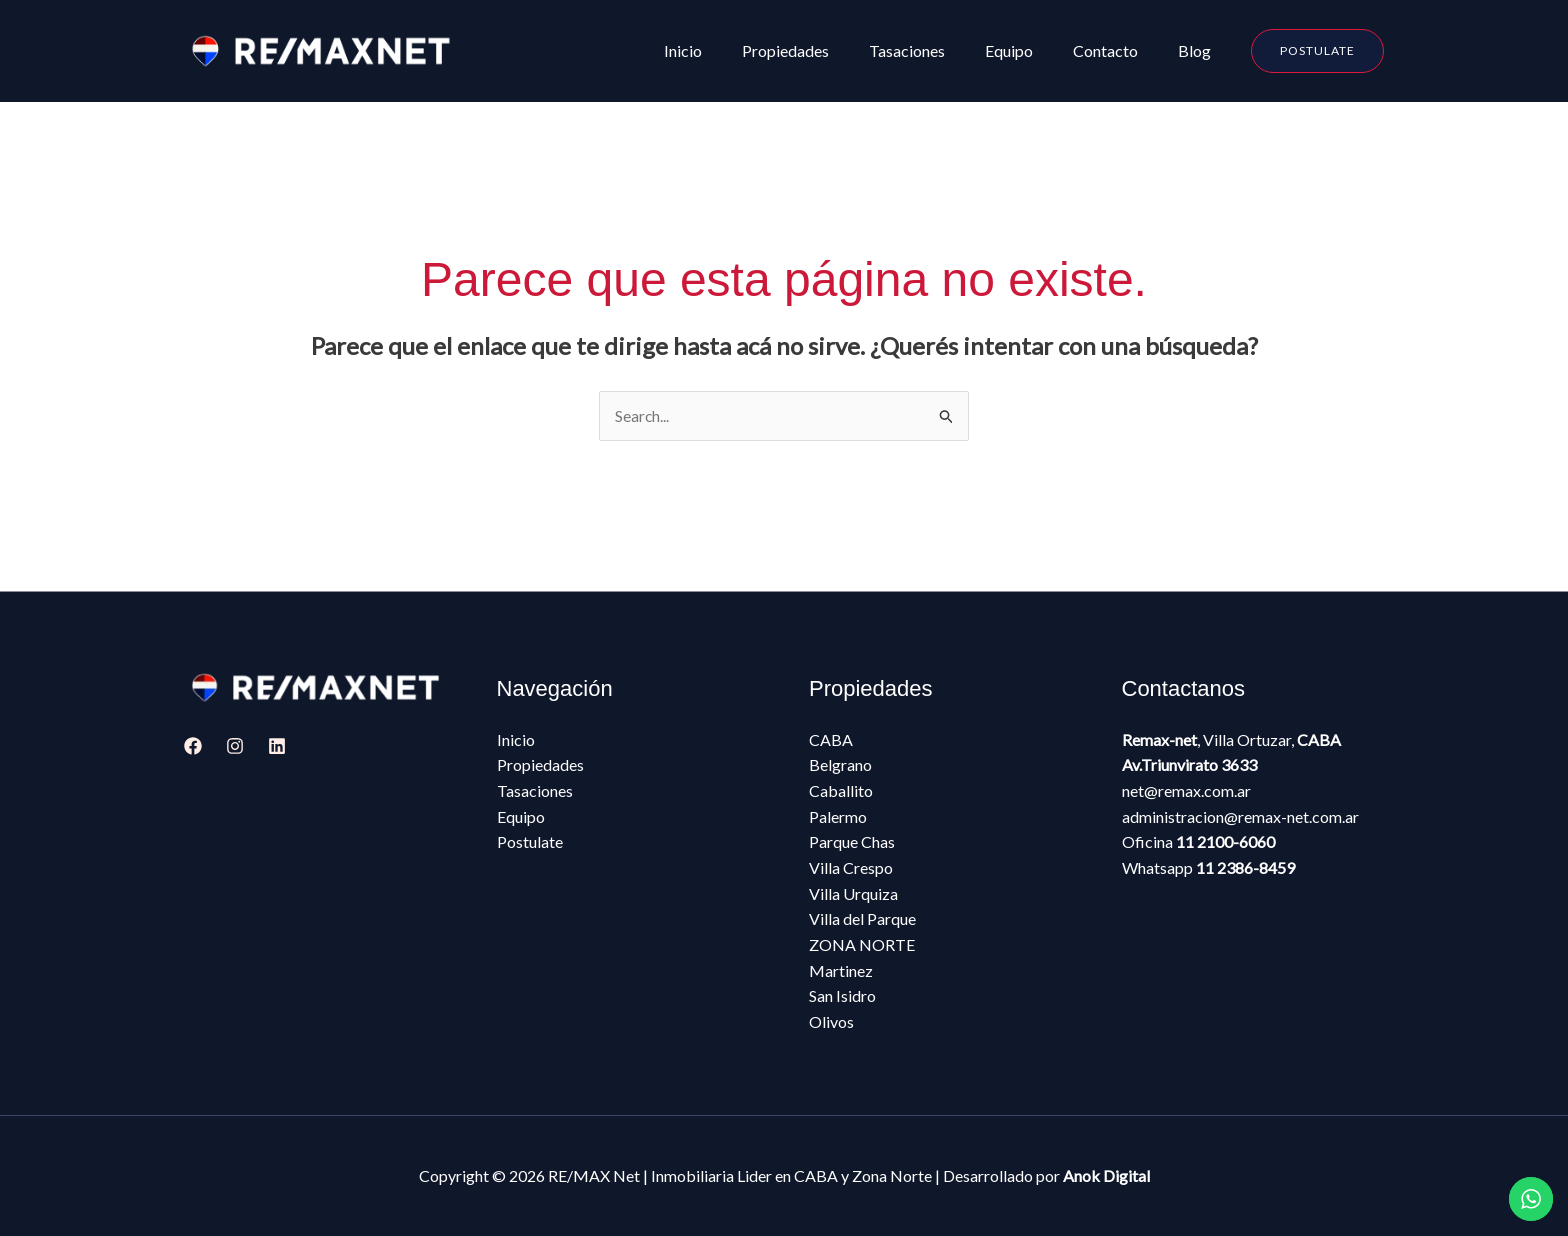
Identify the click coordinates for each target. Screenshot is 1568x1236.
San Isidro (842, 996)
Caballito (841, 791)
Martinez (841, 970)
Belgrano (840, 765)
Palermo (838, 816)
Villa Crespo (851, 868)
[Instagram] (235, 747)
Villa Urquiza (853, 893)
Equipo (521, 816)
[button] (1317, 51)
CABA (831, 740)
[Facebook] (193, 747)
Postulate (530, 842)
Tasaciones (535, 791)
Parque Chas (852, 842)
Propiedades (540, 765)
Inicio (516, 740)
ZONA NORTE (862, 944)
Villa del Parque (862, 919)
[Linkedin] (277, 747)
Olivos (831, 1021)
